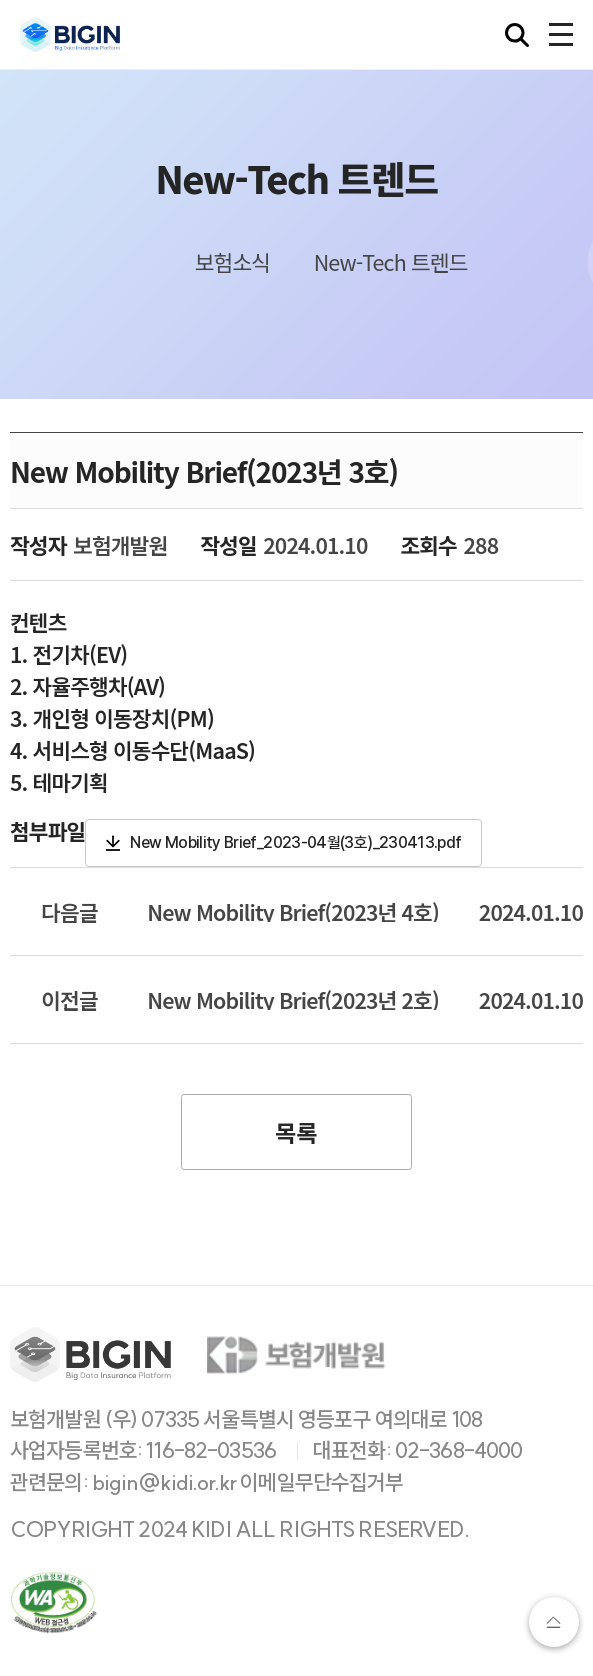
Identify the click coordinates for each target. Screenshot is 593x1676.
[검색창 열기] (517, 35)
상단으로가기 (554, 1622)
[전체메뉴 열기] (561, 35)
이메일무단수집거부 (321, 1482)
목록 (296, 1132)
